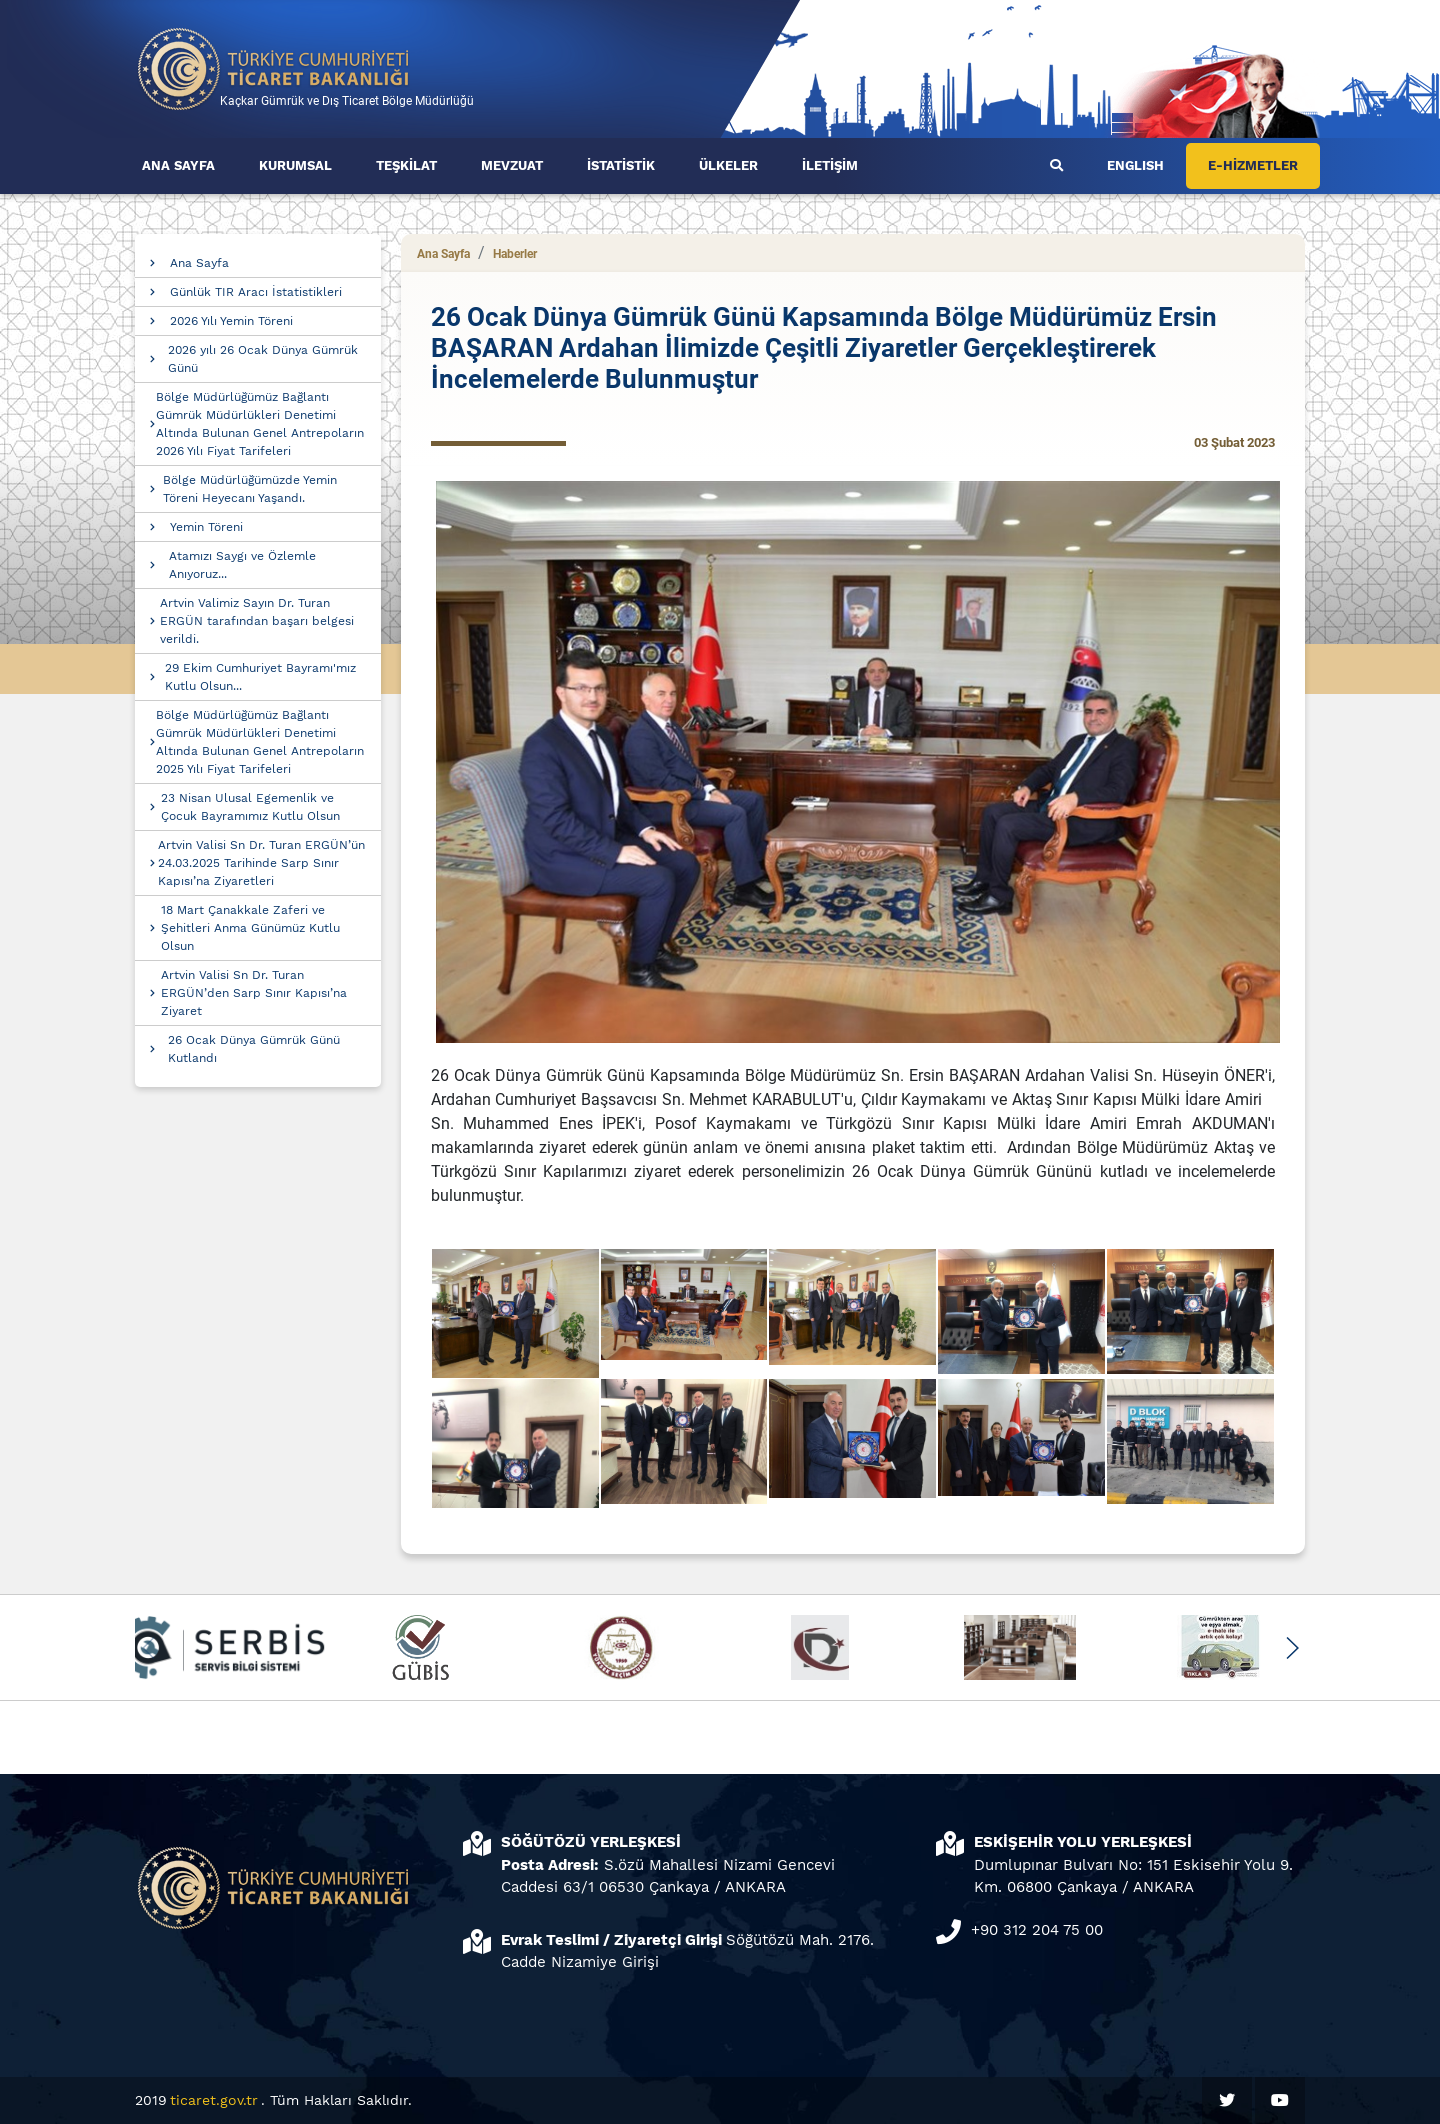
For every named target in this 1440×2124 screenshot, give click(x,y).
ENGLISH (1135, 165)
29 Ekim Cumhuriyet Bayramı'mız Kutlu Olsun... (260, 677)
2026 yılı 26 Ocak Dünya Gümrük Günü (263, 359)
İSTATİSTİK (621, 165)
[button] (1291, 1648)
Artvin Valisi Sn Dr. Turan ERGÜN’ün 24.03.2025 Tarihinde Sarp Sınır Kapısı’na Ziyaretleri (261, 863)
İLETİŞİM (830, 165)
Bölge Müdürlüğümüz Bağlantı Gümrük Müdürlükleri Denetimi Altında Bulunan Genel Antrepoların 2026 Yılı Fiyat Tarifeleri (260, 424)
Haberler (515, 254)
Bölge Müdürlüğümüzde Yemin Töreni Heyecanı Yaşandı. (250, 489)
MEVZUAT (512, 165)
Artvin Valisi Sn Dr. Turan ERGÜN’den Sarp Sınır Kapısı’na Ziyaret (254, 993)
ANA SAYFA (178, 165)
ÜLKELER (728, 165)
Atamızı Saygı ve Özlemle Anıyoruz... (242, 565)
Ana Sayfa (199, 263)
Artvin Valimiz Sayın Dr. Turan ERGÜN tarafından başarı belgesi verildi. (257, 621)
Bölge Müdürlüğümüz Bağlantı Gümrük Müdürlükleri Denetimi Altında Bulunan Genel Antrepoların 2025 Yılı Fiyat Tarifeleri (260, 742)
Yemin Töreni (206, 527)
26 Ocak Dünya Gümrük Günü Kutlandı (254, 1049)
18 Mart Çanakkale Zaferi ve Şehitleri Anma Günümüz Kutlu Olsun (250, 928)
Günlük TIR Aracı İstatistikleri (256, 292)
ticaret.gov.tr (214, 2100)
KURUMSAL (295, 165)
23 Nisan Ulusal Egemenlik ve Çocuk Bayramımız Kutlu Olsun (250, 807)
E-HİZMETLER (1253, 165)
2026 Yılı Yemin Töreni (231, 321)
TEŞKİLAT (406, 165)
